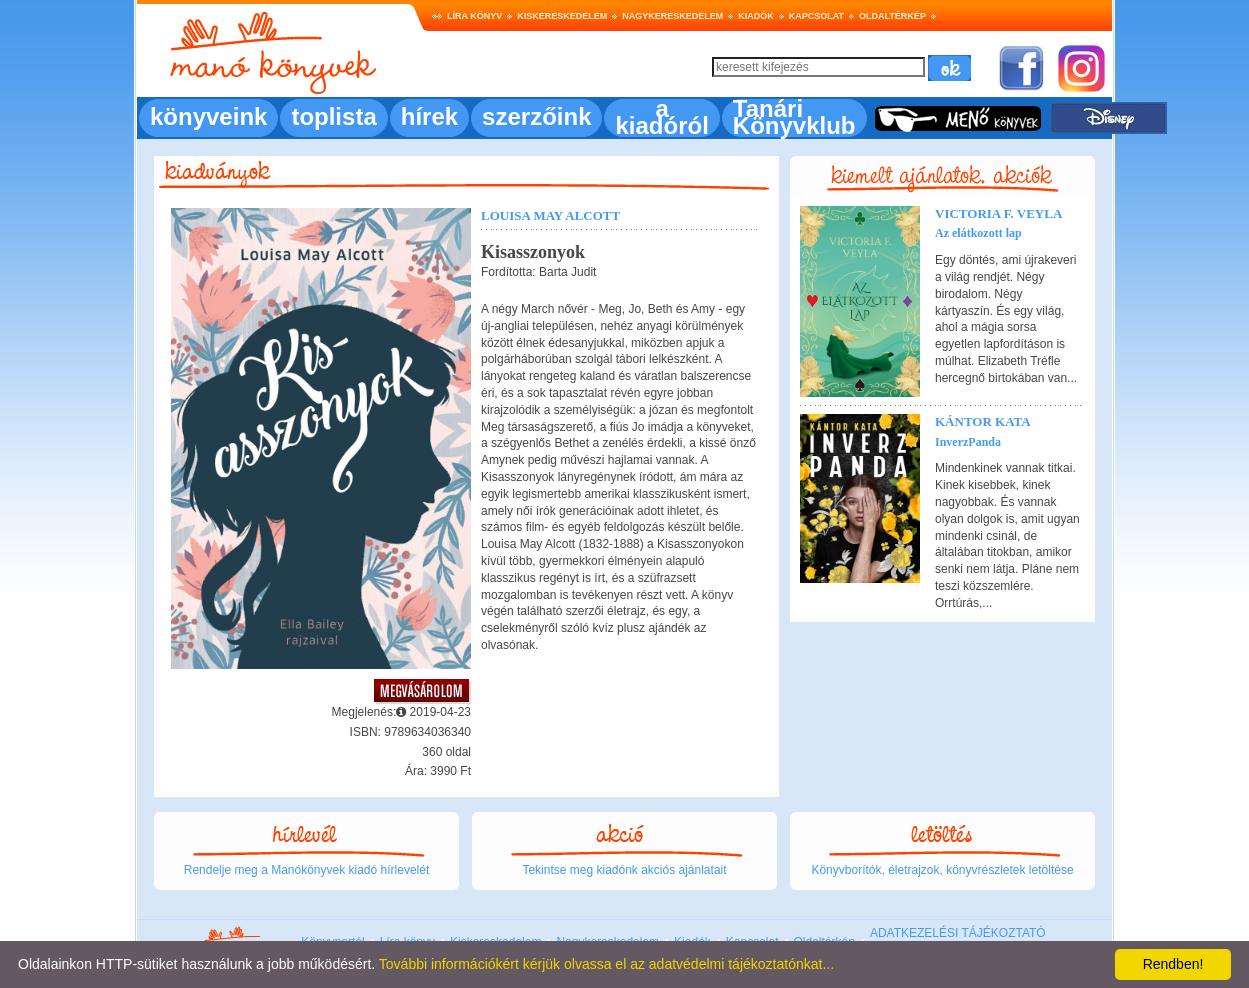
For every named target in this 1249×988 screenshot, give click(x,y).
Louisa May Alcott (550, 215)
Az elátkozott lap (978, 233)
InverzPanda (968, 442)
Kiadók (756, 16)
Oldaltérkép (892, 16)
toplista (333, 116)
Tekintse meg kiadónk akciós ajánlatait (624, 870)
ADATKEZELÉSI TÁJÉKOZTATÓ (958, 933)
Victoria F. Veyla (998, 213)
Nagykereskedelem (672, 16)
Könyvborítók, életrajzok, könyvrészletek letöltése (942, 870)
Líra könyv (474, 16)
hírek (429, 116)
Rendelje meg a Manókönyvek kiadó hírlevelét (306, 870)
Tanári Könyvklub (794, 117)
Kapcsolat (816, 16)
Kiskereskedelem (562, 16)
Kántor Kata (983, 421)
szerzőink (536, 116)
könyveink (208, 116)
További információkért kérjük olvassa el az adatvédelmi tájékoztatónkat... (606, 964)
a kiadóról (661, 117)
